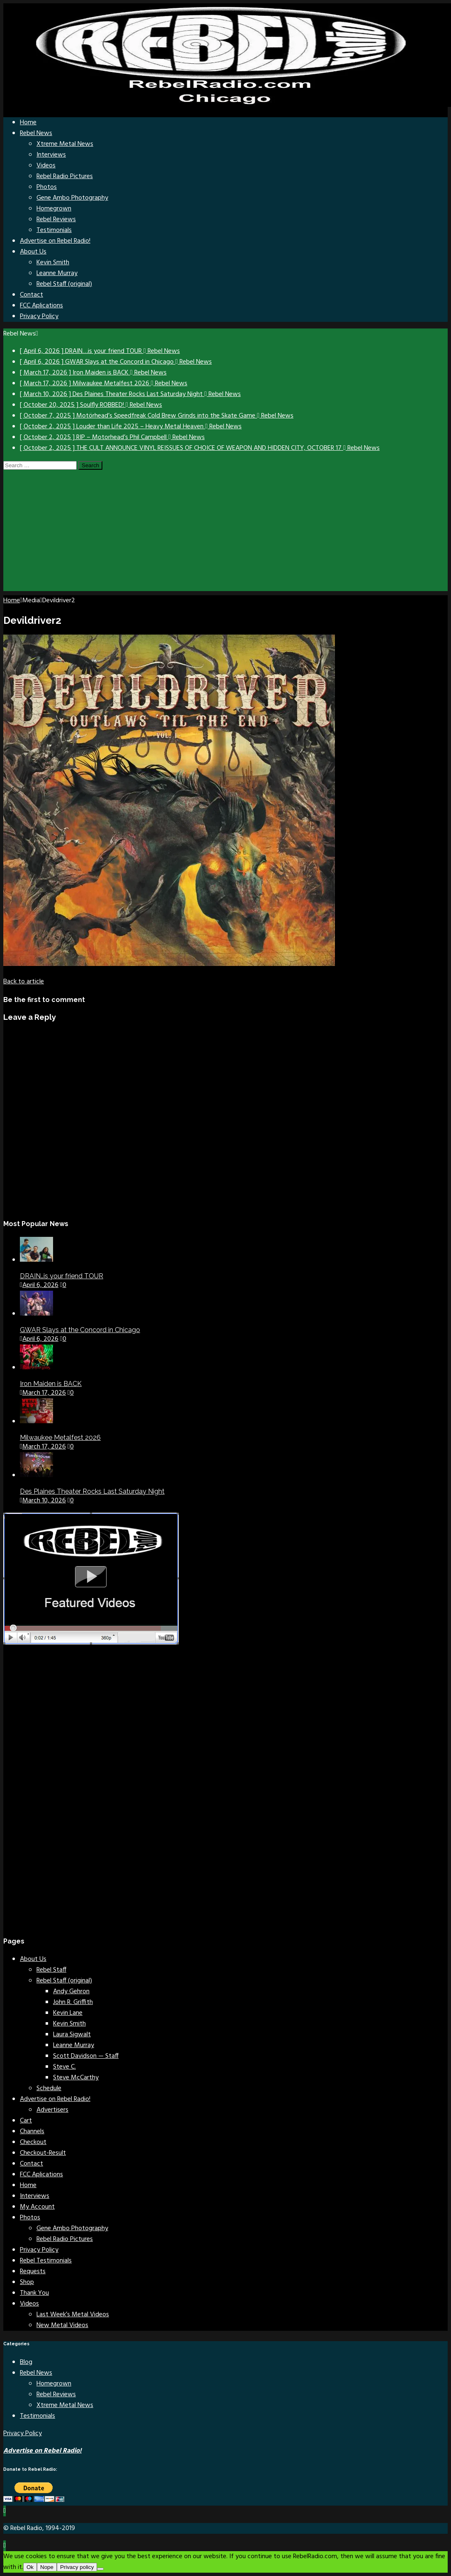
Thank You (34, 2293)
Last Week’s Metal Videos (72, 2314)
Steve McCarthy (76, 2077)
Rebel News (36, 133)
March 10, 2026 (44, 1500)
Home (28, 122)
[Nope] (100, 2569)
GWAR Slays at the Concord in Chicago (80, 1330)
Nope (46, 2567)
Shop (27, 2282)
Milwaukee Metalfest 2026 (60, 1437)
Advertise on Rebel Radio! (55, 241)
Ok (30, 2567)
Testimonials (54, 230)
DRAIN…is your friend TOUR (61, 1276)
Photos (46, 187)
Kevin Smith (52, 262)
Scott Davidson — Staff (86, 2056)
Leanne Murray (57, 273)
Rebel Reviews (56, 219)
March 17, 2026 (44, 1393)
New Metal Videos (62, 2325)
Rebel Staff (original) (64, 284)
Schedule (48, 2088)
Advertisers (52, 2110)
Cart (26, 2120)
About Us (33, 251)
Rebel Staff (51, 1970)
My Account (37, 2207)
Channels (32, 2131)
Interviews (51, 155)
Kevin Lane (67, 2013)
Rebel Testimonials (46, 2260)
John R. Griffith (73, 2002)
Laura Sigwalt (72, 2034)
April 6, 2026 (40, 1285)
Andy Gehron (71, 1991)
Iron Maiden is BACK (51, 1384)
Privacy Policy (39, 316)
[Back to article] (23, 981)
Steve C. (64, 2067)
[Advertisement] (225, 533)
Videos (46, 165)
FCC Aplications (41, 305)
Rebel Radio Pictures (64, 176)
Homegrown (53, 208)
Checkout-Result (43, 2153)
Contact (31, 295)
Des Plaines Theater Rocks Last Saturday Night (92, 1491)
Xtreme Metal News (64, 144)
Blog (26, 2362)
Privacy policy (77, 2567)
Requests (33, 2271)
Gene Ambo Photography (72, 198)
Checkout (33, 2142)
